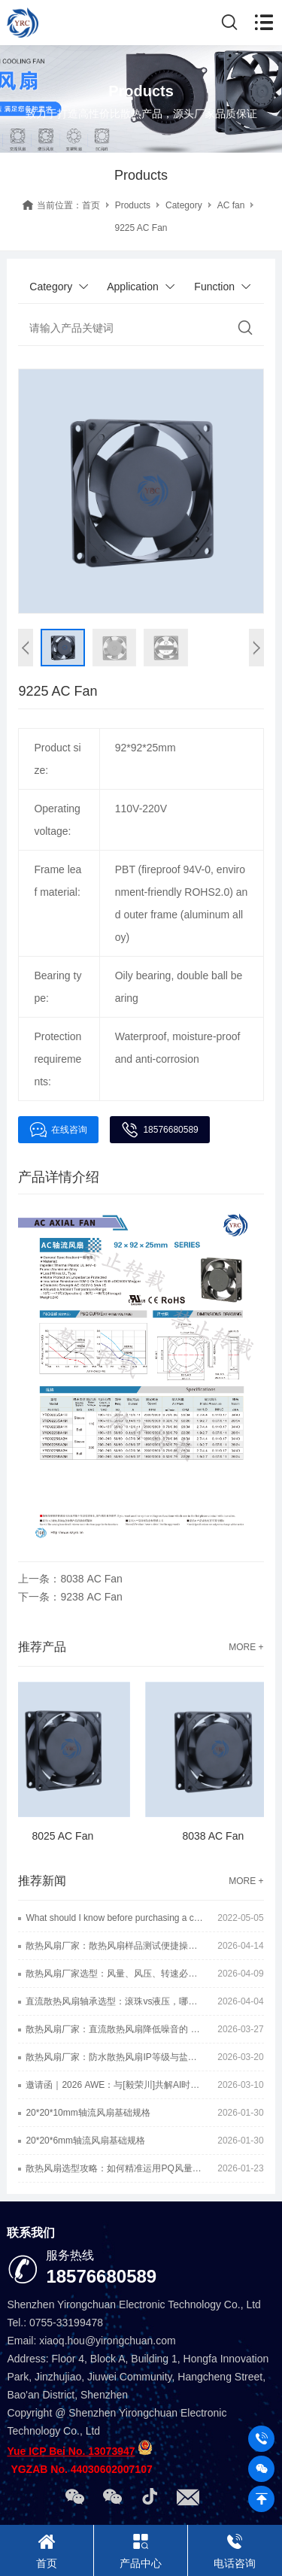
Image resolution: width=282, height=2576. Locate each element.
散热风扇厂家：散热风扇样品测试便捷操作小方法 (114, 1945)
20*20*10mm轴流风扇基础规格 (88, 2112)
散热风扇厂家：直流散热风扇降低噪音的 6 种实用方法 (114, 2029)
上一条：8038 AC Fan (70, 1579)
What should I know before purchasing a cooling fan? (114, 1918)
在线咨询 (58, 1129)
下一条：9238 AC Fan (70, 1597)
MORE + (246, 1647)
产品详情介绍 (58, 1177)
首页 (91, 205)
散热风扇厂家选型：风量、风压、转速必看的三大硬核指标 (114, 1973)
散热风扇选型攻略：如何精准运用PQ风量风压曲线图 (114, 2168)
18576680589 (159, 1129)
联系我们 (31, 2232)
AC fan (231, 205)
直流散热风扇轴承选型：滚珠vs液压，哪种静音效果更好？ (114, 2001)
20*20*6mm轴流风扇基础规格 (85, 2140)
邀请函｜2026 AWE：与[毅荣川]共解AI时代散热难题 (114, 2085)
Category (183, 205)
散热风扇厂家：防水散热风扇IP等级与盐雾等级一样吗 (114, 2057)
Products (132, 205)
